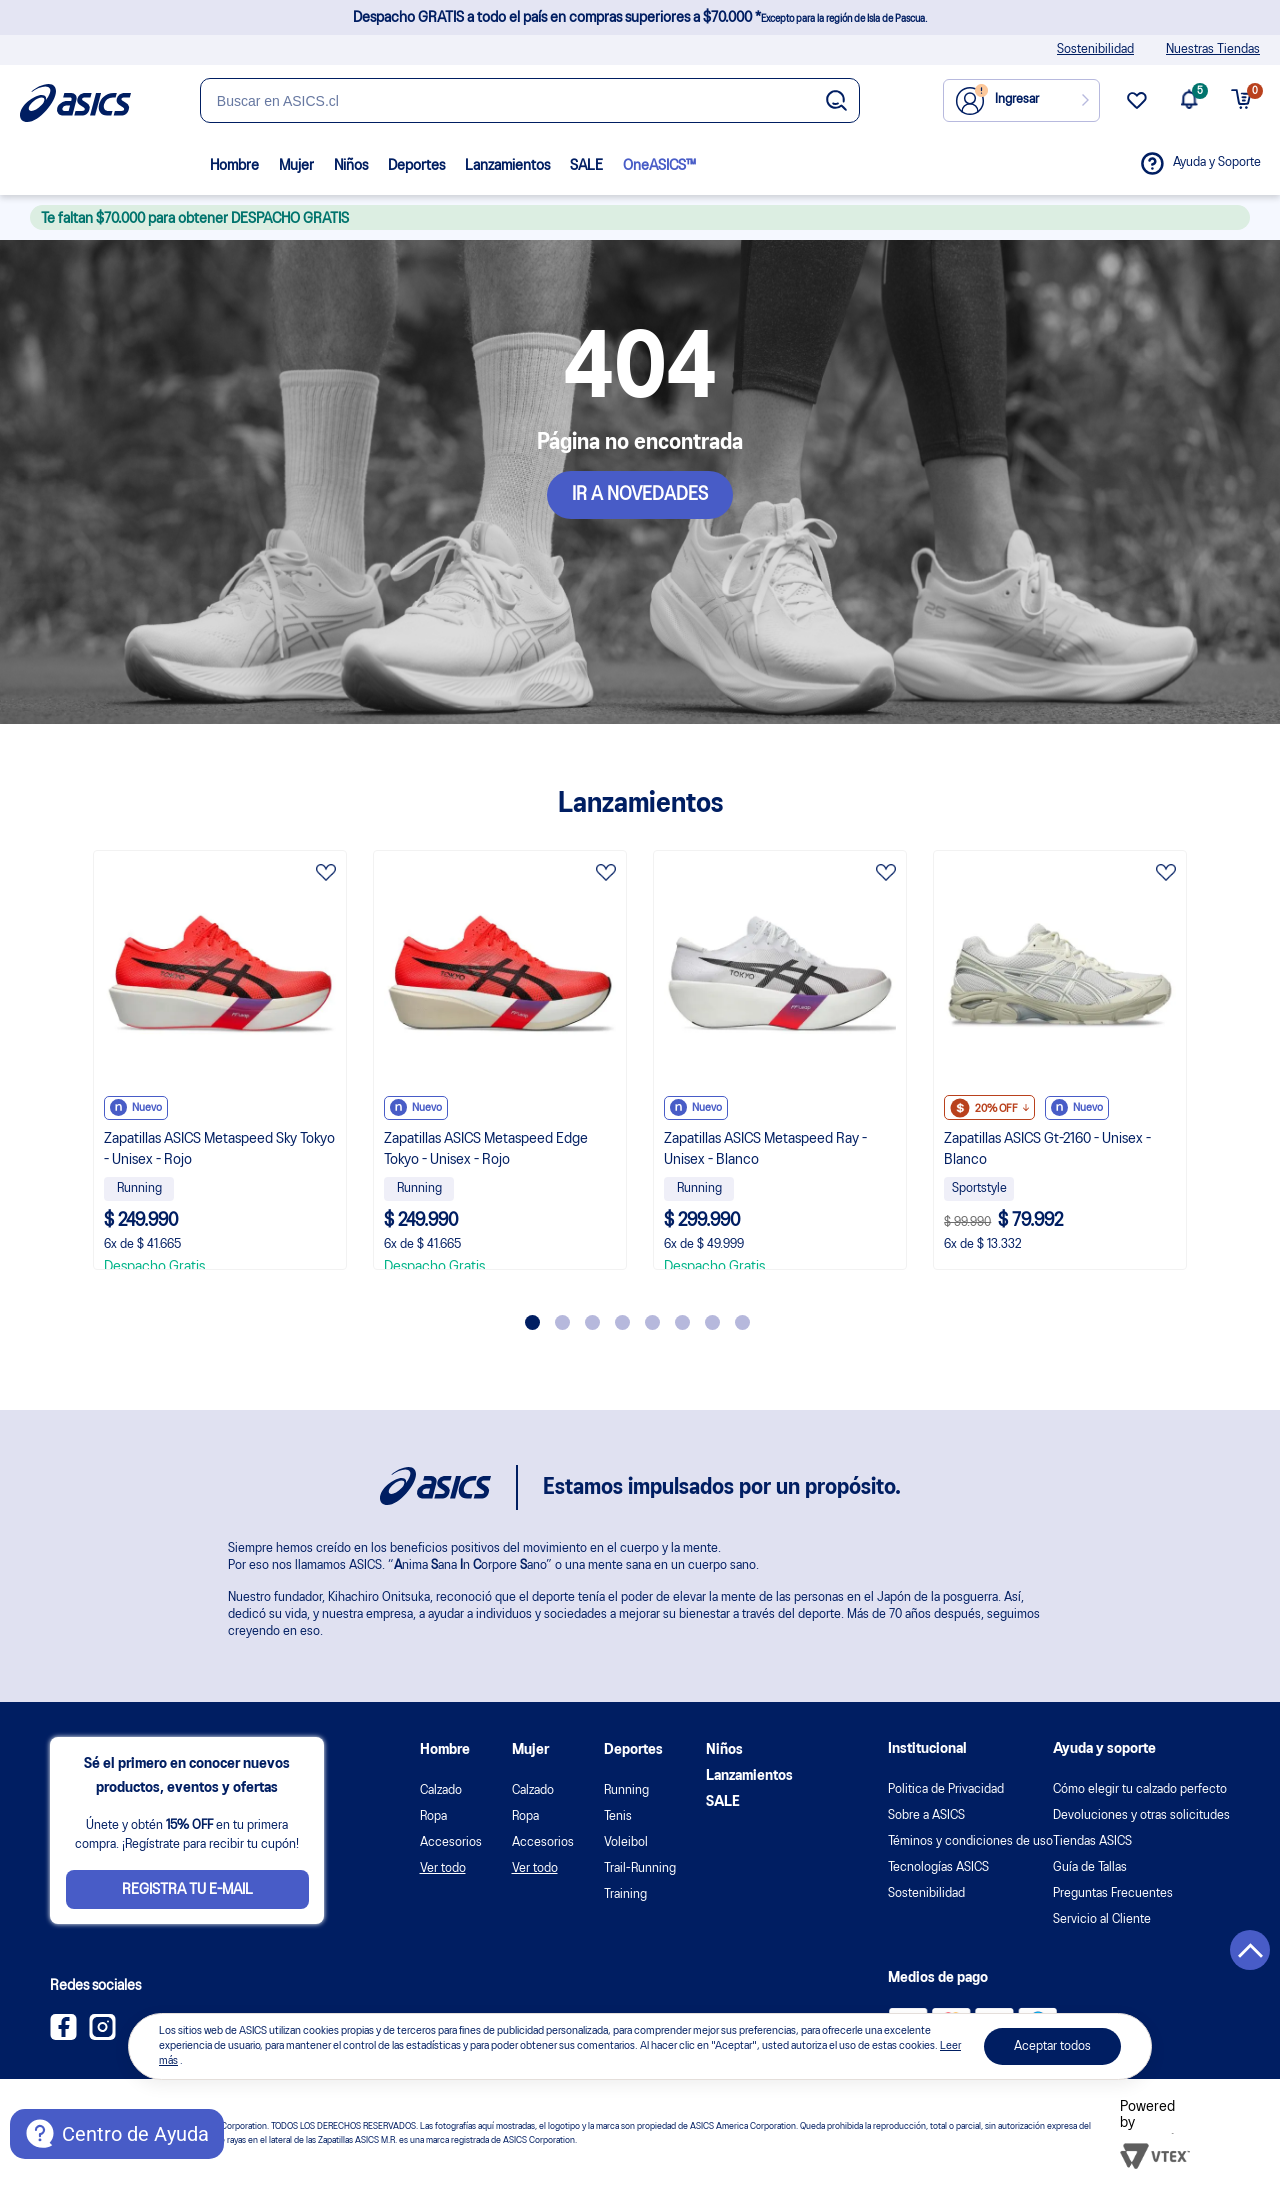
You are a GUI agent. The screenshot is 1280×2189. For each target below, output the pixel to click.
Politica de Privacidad (946, 1789)
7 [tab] (712, 1322)
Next (1215, 1080)
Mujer (296, 166)
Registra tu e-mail (187, 1890)
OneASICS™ (659, 166)
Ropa (433, 1816)
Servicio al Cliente (1102, 1919)
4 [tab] (622, 1322)
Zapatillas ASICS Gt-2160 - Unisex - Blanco (1047, 1149)
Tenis (618, 1816)
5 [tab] (652, 1322)
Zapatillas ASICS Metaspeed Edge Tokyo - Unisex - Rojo (486, 1149)
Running (626, 1790)
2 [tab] (562, 1322)
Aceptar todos (1052, 2046)
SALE (586, 166)
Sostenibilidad (1095, 49)
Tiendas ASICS (1092, 1841)
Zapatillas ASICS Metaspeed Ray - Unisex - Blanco (765, 1149)
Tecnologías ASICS (938, 1867)
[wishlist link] (1137, 108)
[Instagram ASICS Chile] (102, 2036)
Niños (351, 166)
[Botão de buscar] (836, 102)
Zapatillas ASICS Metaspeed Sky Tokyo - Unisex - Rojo (219, 1149)
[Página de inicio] (75, 103)
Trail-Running (640, 1868)
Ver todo (443, 1868)
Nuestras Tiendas (1213, 49)
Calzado (441, 1790)
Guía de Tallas (1090, 1867)
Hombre (234, 166)
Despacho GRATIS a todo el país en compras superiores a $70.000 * (640, 18)
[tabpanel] (220, 1060)
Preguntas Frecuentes (1113, 1893)
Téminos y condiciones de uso (970, 1841)
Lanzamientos (507, 166)
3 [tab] (592, 1322)
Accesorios (451, 1842)
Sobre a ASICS (926, 1815)
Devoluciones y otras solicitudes (1141, 1815)
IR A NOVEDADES (640, 495)
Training (625, 1894)
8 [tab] (742, 1322)
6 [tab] (682, 1322)
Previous (65, 1080)
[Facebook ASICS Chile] (63, 2036)
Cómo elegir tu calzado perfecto (1140, 1789)
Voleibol (626, 1842)
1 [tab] (532, 1322)
